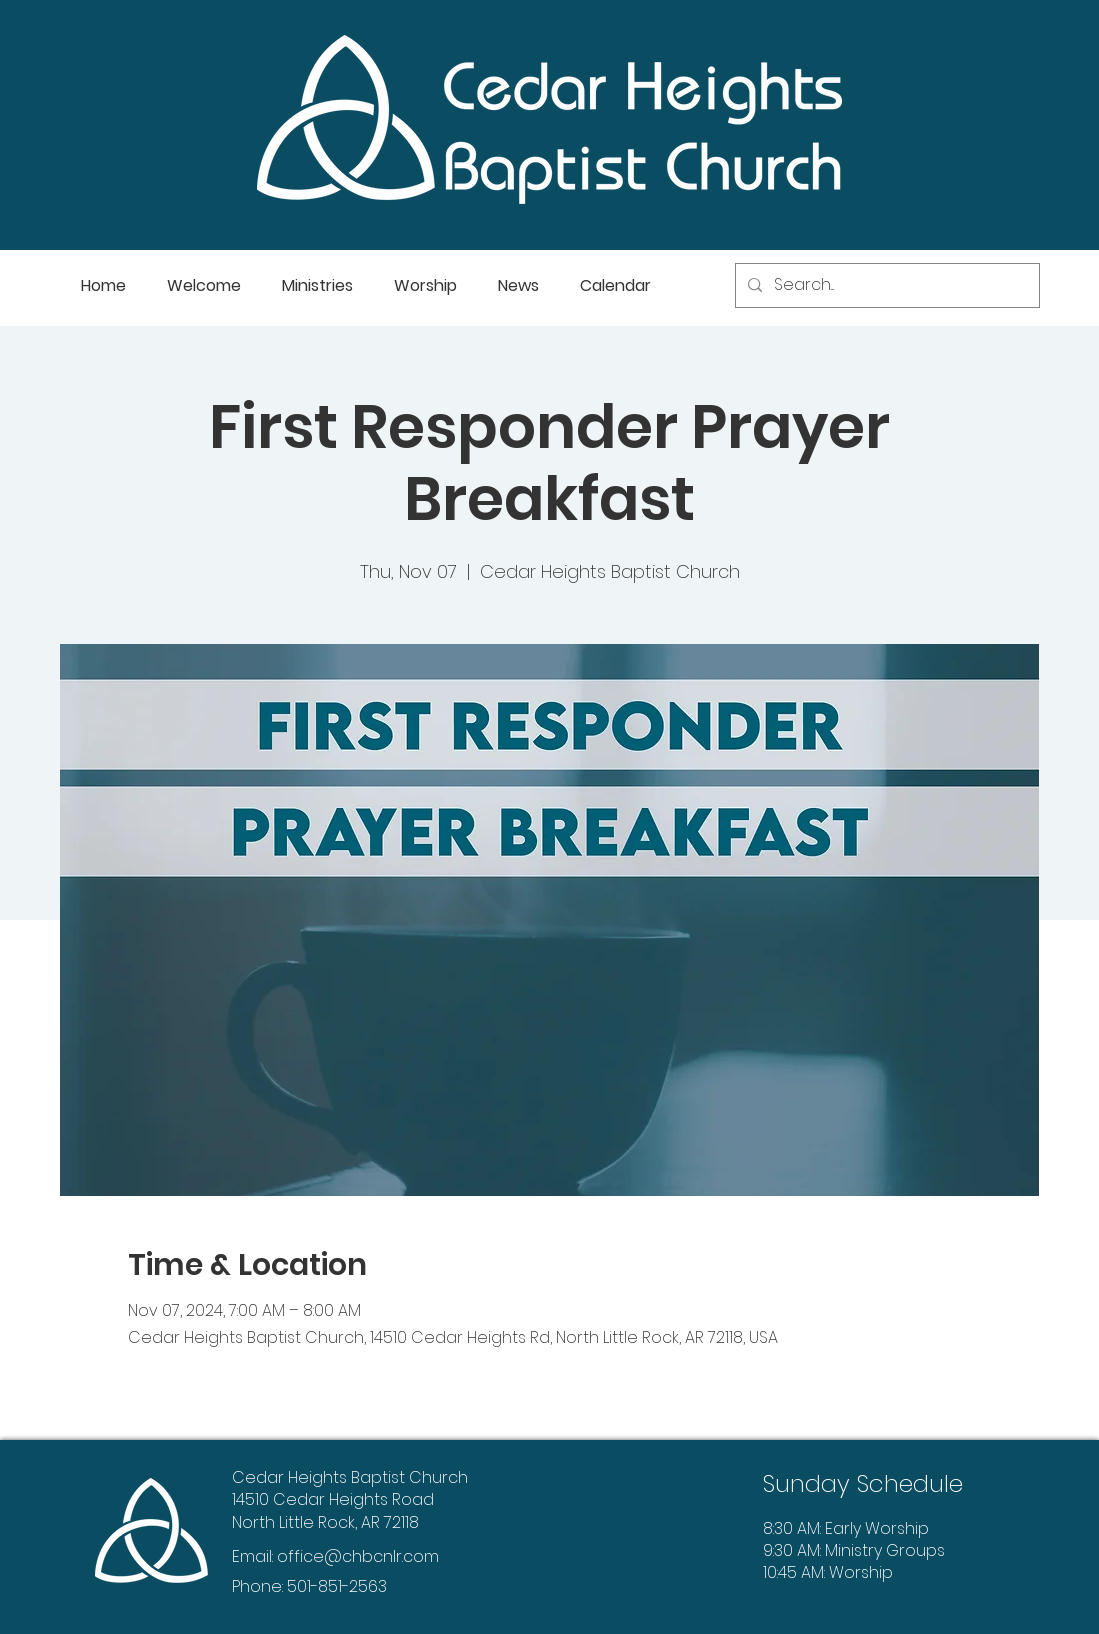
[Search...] (885, 285)
